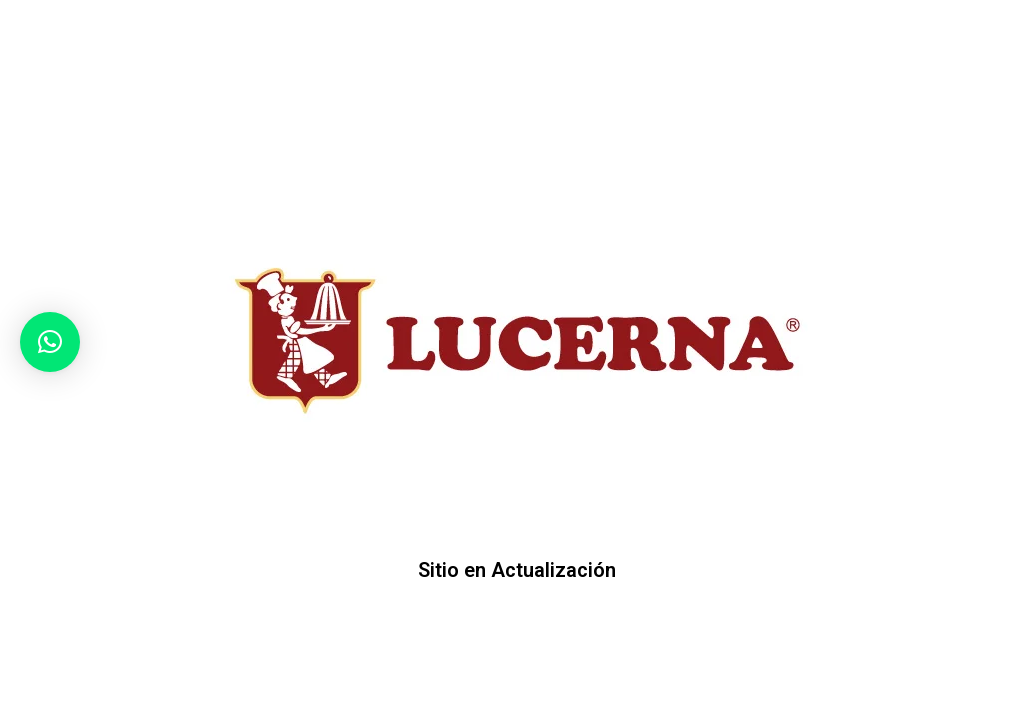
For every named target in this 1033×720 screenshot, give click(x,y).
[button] (50, 342)
